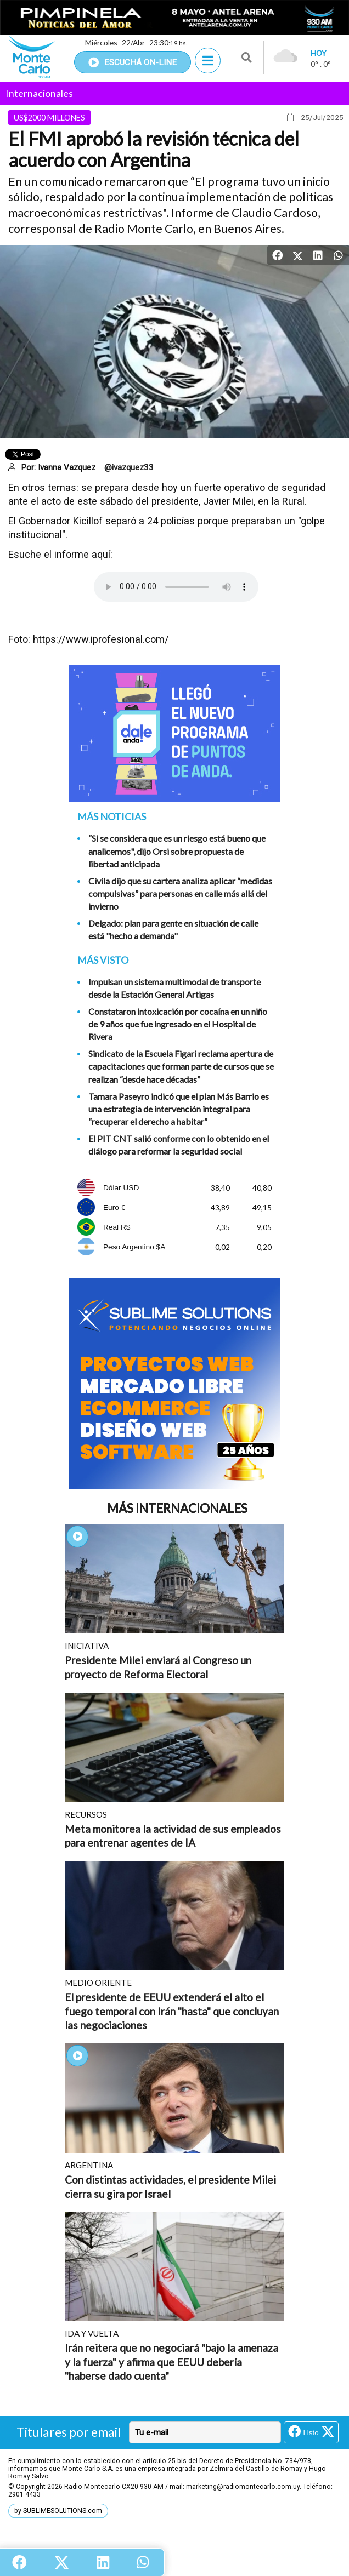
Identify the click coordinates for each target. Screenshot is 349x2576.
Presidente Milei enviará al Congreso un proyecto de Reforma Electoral (158, 1667)
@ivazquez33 (129, 467)
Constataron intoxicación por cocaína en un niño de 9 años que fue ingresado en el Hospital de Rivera (177, 1024)
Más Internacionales (177, 1508)
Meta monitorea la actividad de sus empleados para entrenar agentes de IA (173, 1836)
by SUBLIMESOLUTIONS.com (58, 2511)
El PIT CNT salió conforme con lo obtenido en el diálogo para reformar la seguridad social (178, 1144)
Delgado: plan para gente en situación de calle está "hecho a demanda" (173, 929)
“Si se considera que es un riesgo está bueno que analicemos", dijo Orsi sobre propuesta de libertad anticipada (177, 851)
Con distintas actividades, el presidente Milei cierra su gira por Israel (170, 2186)
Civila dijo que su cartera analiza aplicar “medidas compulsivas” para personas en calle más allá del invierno (180, 893)
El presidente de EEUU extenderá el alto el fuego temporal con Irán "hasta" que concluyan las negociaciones (172, 2011)
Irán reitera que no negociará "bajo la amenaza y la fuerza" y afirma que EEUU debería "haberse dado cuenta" (171, 2361)
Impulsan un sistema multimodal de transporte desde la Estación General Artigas (174, 987)
